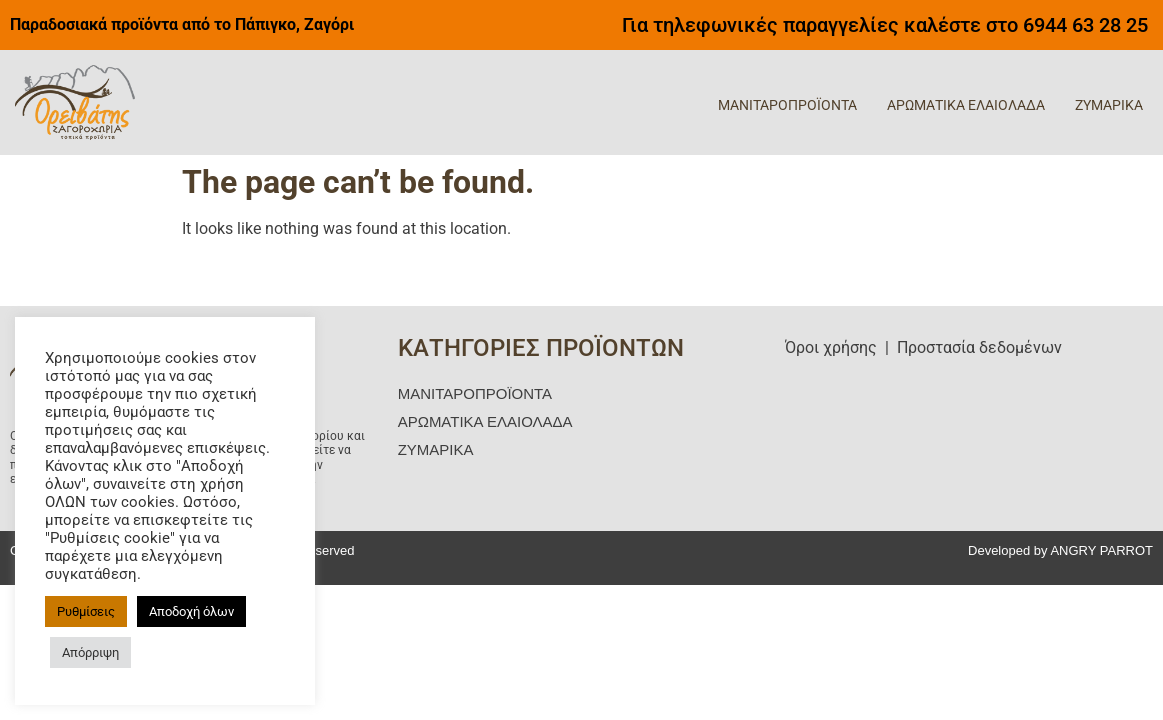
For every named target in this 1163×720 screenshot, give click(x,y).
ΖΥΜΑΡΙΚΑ (1109, 105)
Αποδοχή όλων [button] (191, 611)
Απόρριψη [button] (90, 652)
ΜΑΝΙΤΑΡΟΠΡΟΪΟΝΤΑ (787, 105)
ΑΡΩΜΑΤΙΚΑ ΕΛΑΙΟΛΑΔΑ (966, 105)
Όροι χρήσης (831, 347)
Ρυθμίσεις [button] (86, 611)
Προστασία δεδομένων (979, 347)
